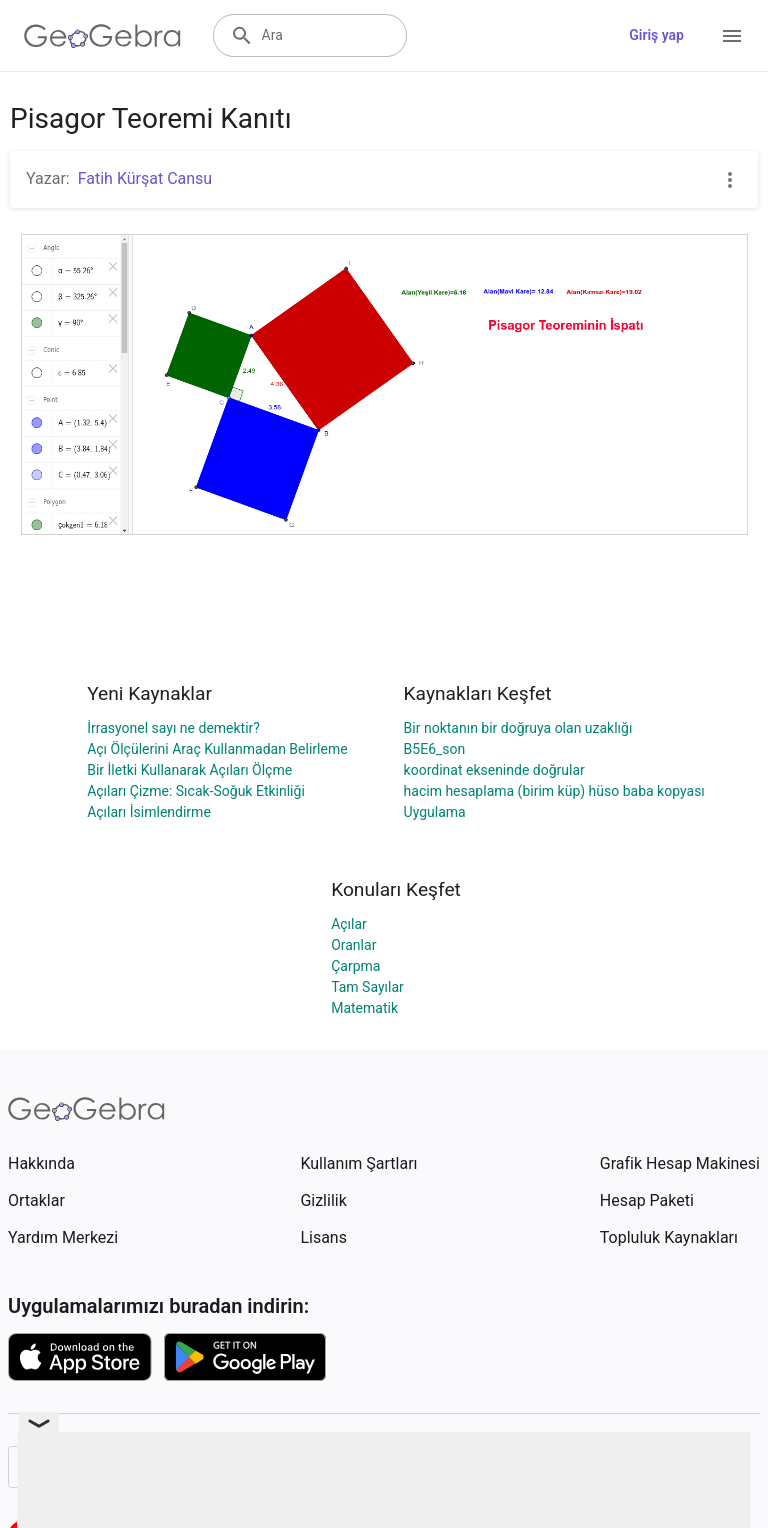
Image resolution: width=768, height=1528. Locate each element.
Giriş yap (656, 35)
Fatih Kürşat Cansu (145, 178)
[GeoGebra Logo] (102, 36)
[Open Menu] (732, 36)
